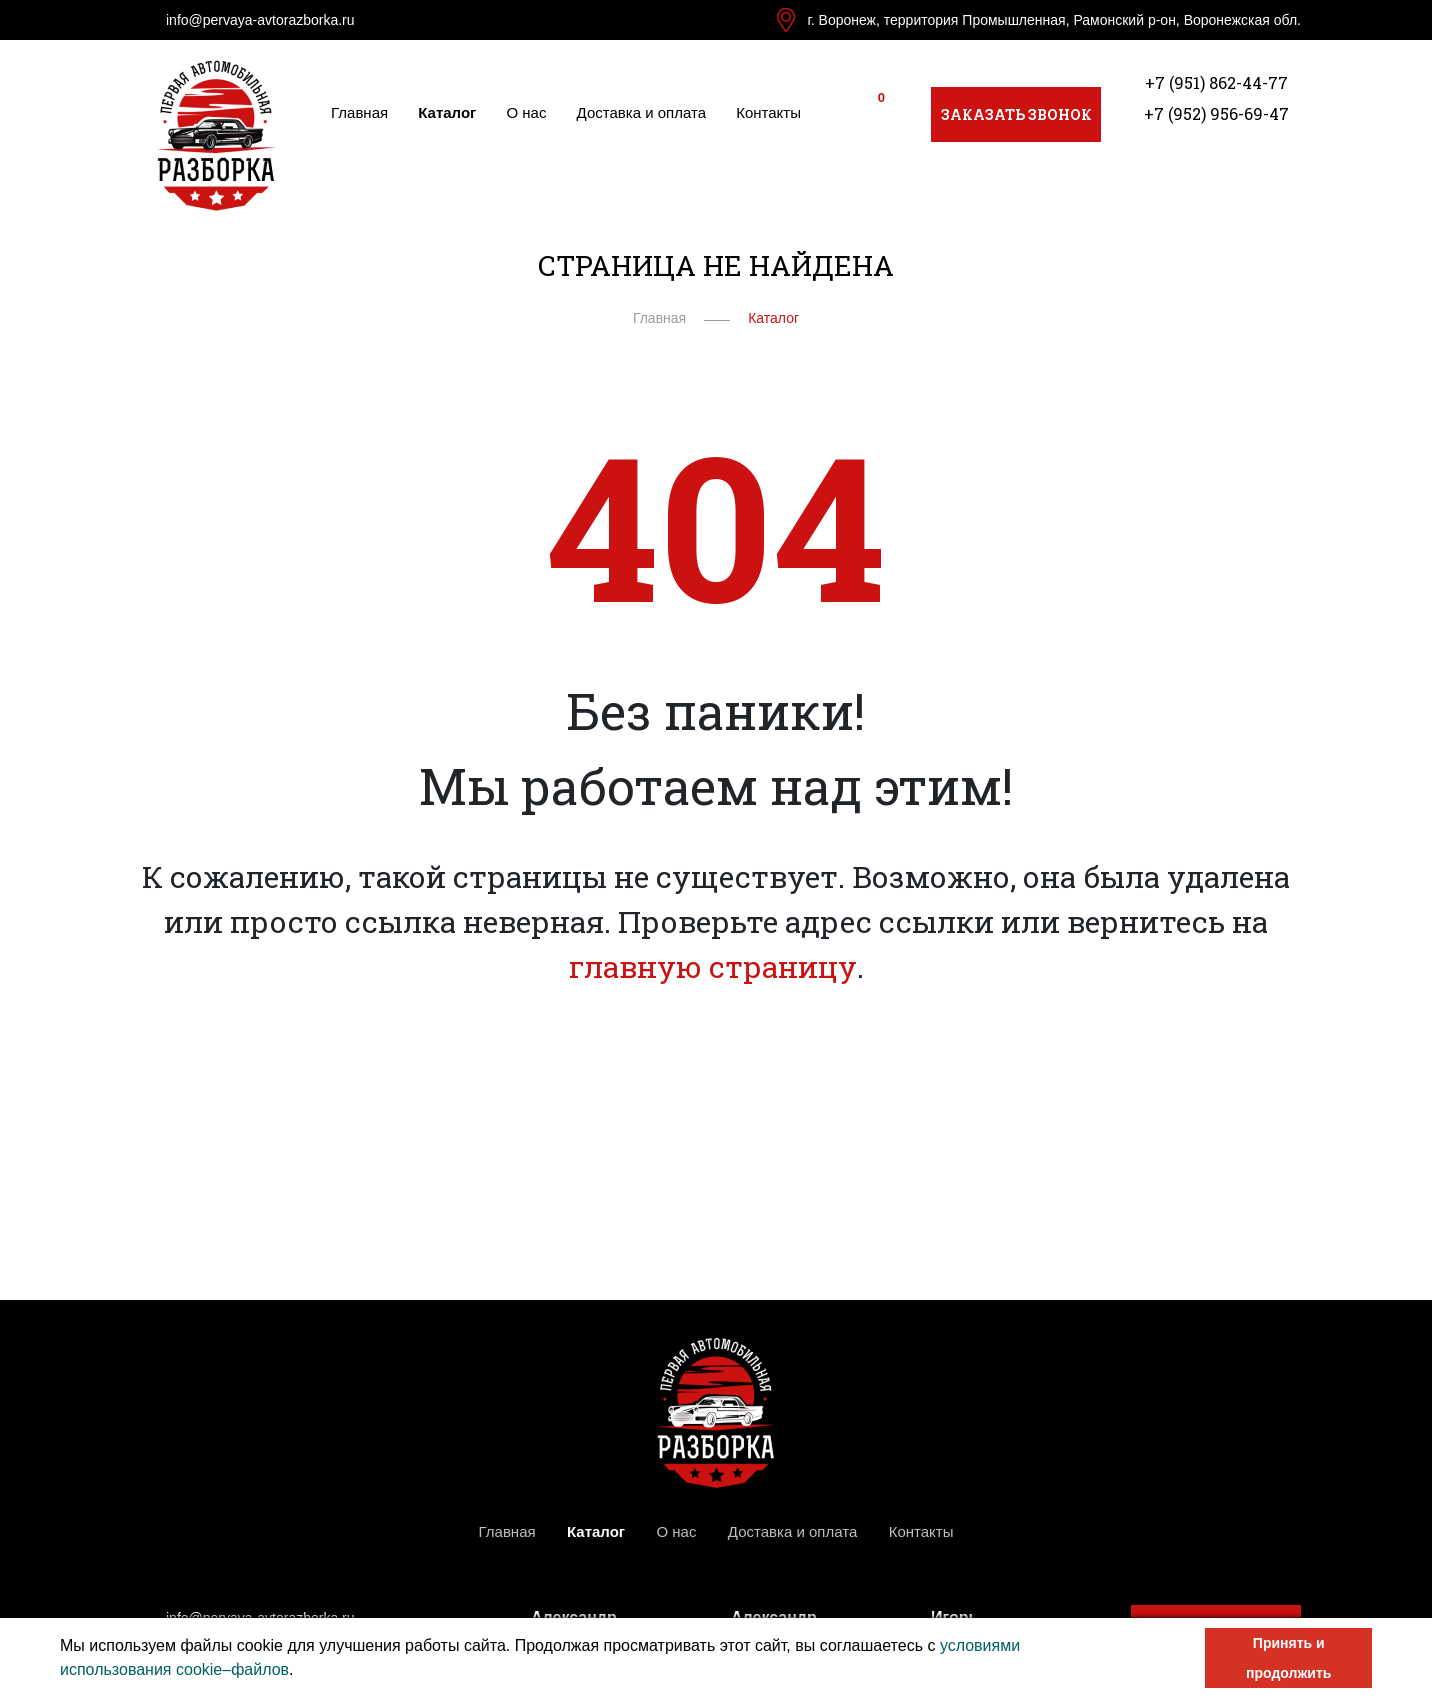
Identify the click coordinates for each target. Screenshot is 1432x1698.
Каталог (447, 112)
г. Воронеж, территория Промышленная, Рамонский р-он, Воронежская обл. (1054, 20)
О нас (527, 112)
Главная (359, 112)
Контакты (768, 112)
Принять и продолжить (1288, 1658)
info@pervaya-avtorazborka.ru (260, 20)
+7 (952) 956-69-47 (1216, 113)
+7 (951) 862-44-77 (1216, 82)
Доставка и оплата (641, 112)
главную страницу (713, 966)
